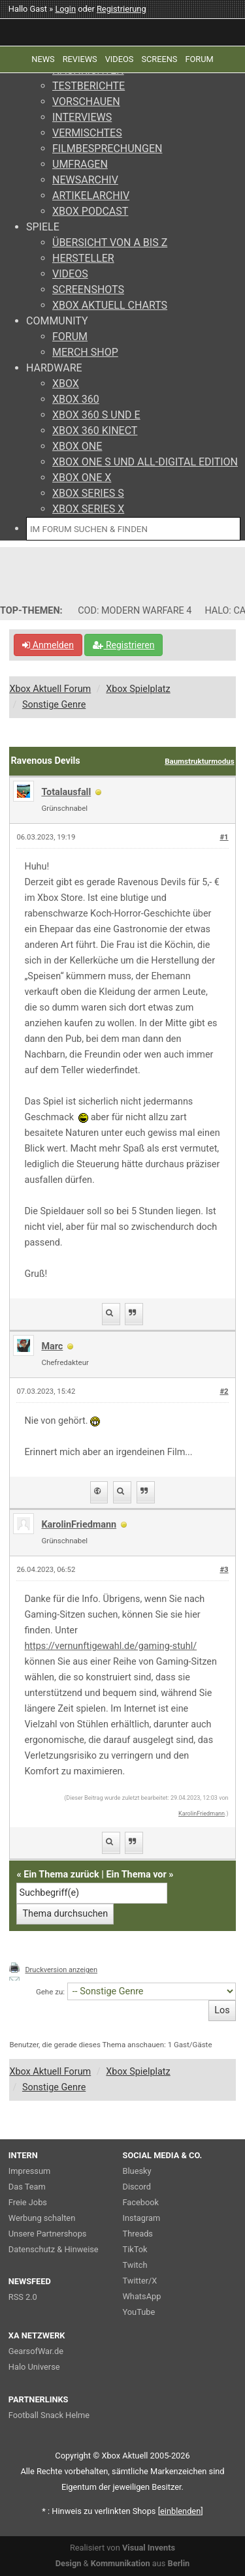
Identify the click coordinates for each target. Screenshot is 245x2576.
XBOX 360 (75, 399)
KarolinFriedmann (78, 1524)
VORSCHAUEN (86, 101)
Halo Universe (34, 2367)
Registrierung (121, 9)
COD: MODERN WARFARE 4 (134, 610)
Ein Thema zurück (61, 1874)
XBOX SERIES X (88, 509)
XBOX (65, 383)
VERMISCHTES (87, 133)
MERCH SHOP (85, 352)
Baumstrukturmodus (199, 761)
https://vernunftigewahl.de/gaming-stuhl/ (110, 1646)
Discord (137, 2186)
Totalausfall (66, 792)
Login (65, 9)
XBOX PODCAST (90, 211)
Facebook (141, 2202)
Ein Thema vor (136, 1874)
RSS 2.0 (22, 2297)
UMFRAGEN (80, 164)
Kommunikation (120, 2563)
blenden (180, 2511)
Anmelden (48, 645)
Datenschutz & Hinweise (53, 2249)
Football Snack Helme (49, 2415)
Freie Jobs (27, 2202)
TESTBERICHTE (88, 86)
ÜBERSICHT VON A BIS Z (109, 242)
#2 (224, 1391)
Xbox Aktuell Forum (50, 689)
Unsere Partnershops (47, 2233)
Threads (138, 2233)
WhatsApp (142, 2296)
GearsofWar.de (35, 2351)
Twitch (135, 2265)
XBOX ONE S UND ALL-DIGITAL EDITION (145, 462)
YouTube (139, 2312)
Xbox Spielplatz (138, 689)
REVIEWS (80, 59)
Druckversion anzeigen (61, 1970)
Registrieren (123, 645)
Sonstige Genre (54, 704)
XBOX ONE (77, 446)
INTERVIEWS (82, 117)
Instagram (142, 2218)
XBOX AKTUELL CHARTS (109, 305)
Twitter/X (140, 2280)
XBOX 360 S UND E (96, 415)
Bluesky (137, 2171)
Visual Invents (148, 2547)
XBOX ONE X (81, 477)
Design (69, 2563)
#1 (224, 837)
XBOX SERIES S (88, 493)
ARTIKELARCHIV (90, 195)
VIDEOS (70, 274)
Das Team (27, 2186)
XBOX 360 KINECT (94, 430)
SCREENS (159, 59)
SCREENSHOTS (88, 289)
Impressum (29, 2171)
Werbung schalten (41, 2218)
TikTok (135, 2249)
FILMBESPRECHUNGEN (107, 148)
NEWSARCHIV (85, 180)
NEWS (42, 59)
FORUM (70, 336)
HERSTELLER (83, 258)
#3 (224, 1569)
